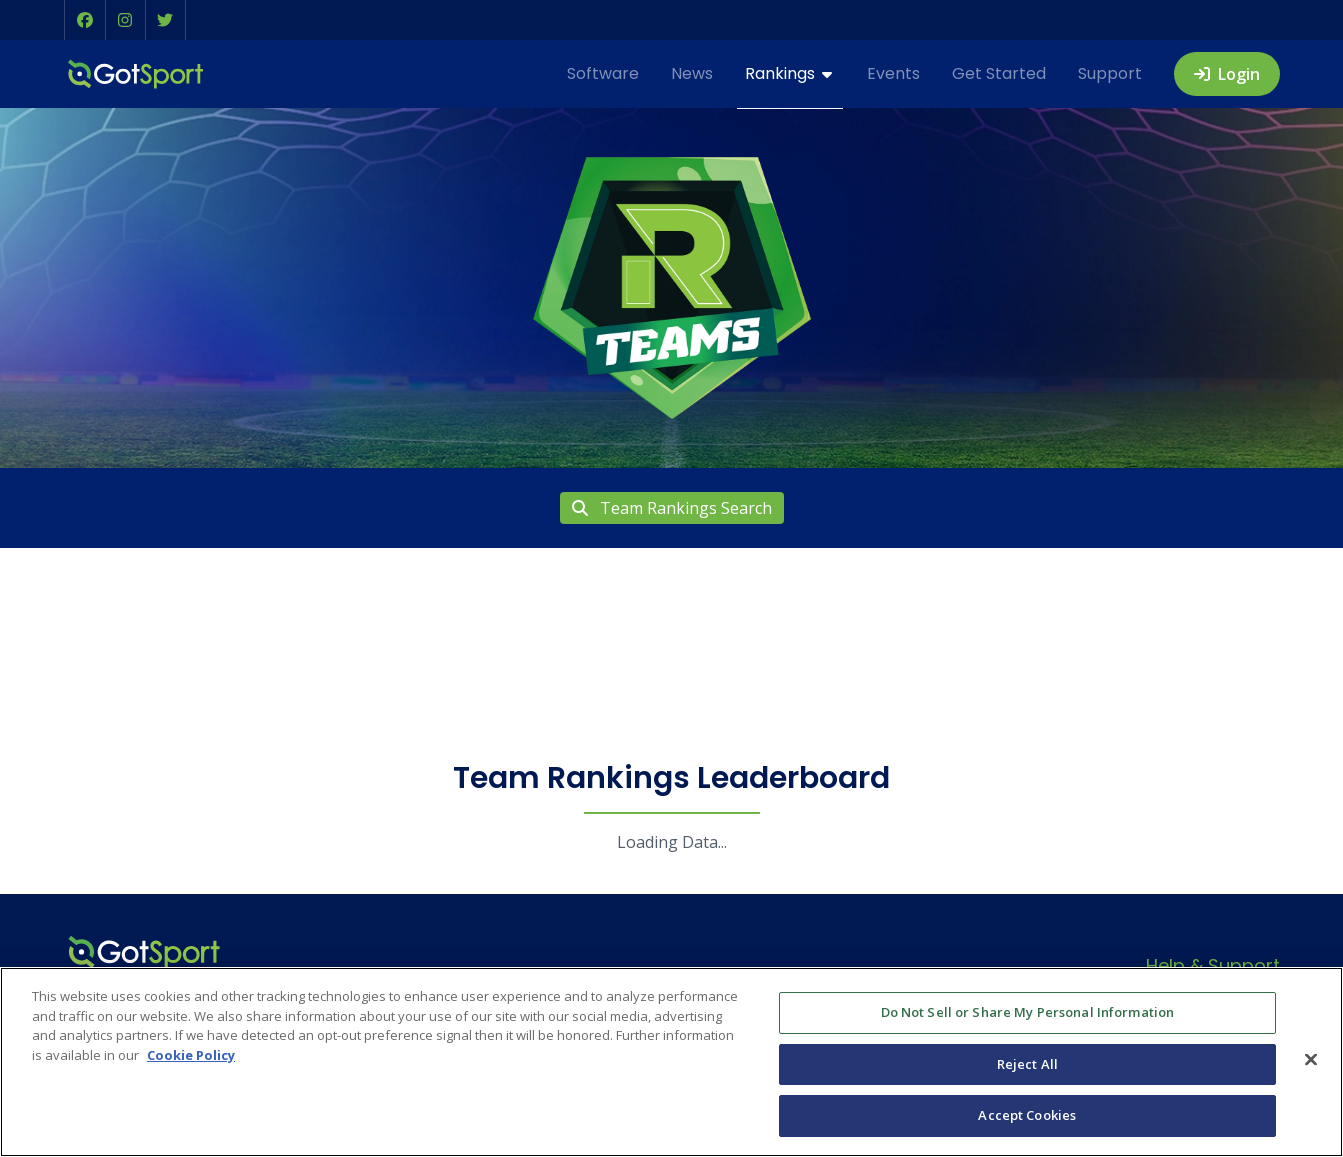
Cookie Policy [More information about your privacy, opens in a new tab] (191, 1055)
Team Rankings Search (672, 508)
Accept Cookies (1027, 1115)
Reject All (1027, 1064)
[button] (85, 20)
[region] (671, 1062)
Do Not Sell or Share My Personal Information (1028, 1012)
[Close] (1311, 1060)
